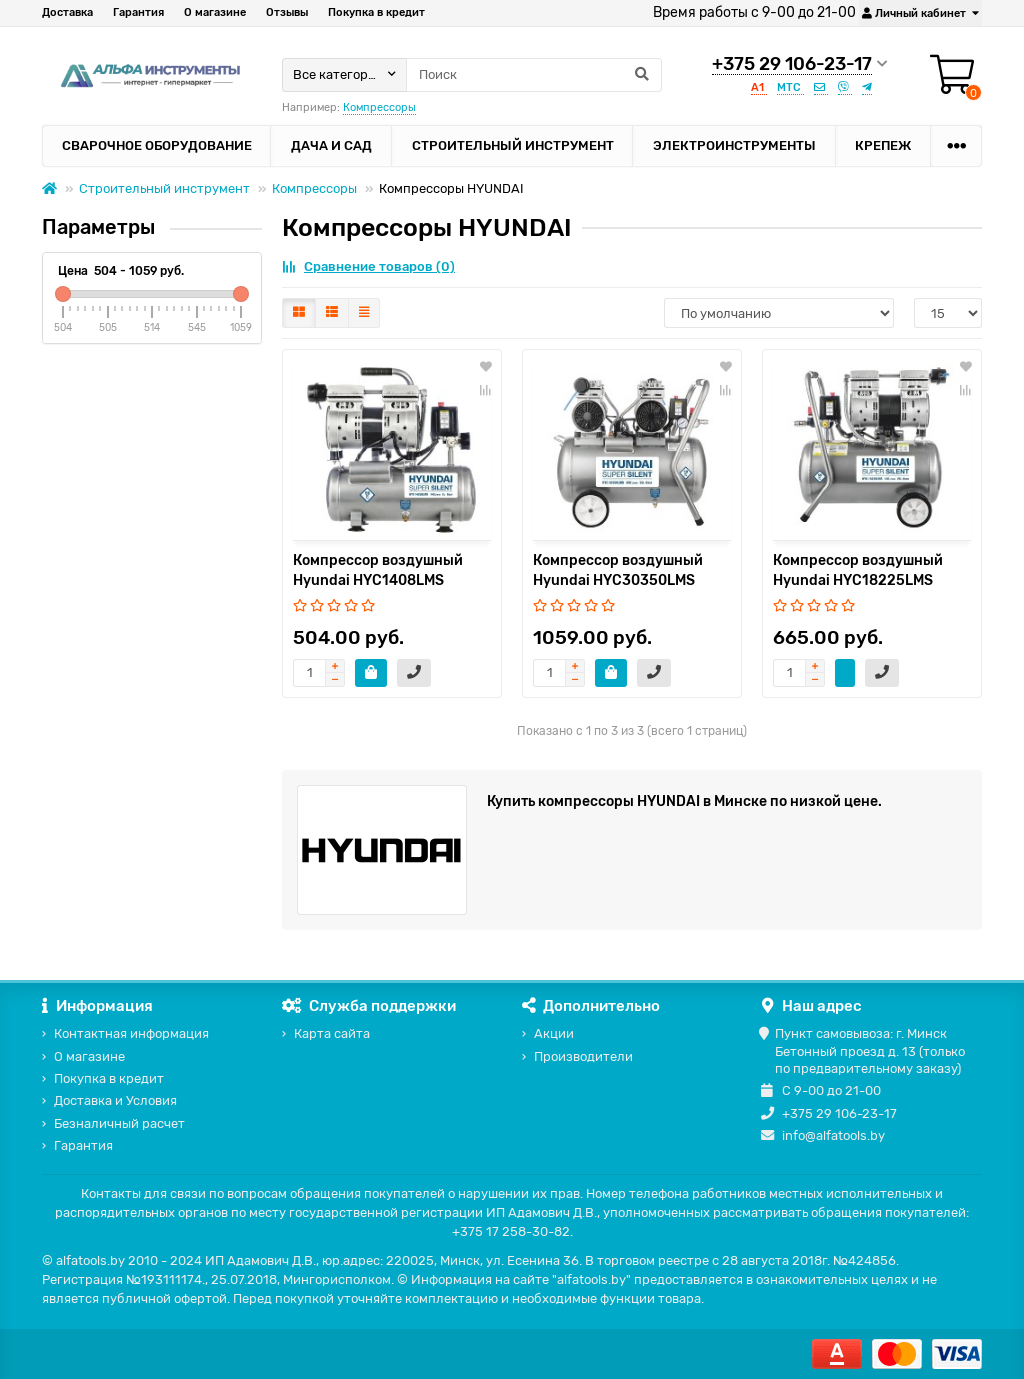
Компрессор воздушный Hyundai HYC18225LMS (858, 570)
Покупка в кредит (376, 12)
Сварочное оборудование (157, 145)
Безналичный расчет (119, 1123)
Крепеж (883, 145)
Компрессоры (379, 107)
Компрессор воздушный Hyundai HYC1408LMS (378, 570)
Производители (583, 1056)
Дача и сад (331, 145)
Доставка (67, 12)
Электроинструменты (734, 145)
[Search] (534, 75)
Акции (554, 1033)
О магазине (215, 12)
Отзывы (287, 12)
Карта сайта (332, 1033)
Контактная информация (131, 1033)
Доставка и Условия (115, 1100)
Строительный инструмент (513, 145)
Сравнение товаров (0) (368, 266)
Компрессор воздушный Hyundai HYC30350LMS (618, 570)
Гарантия (138, 12)
